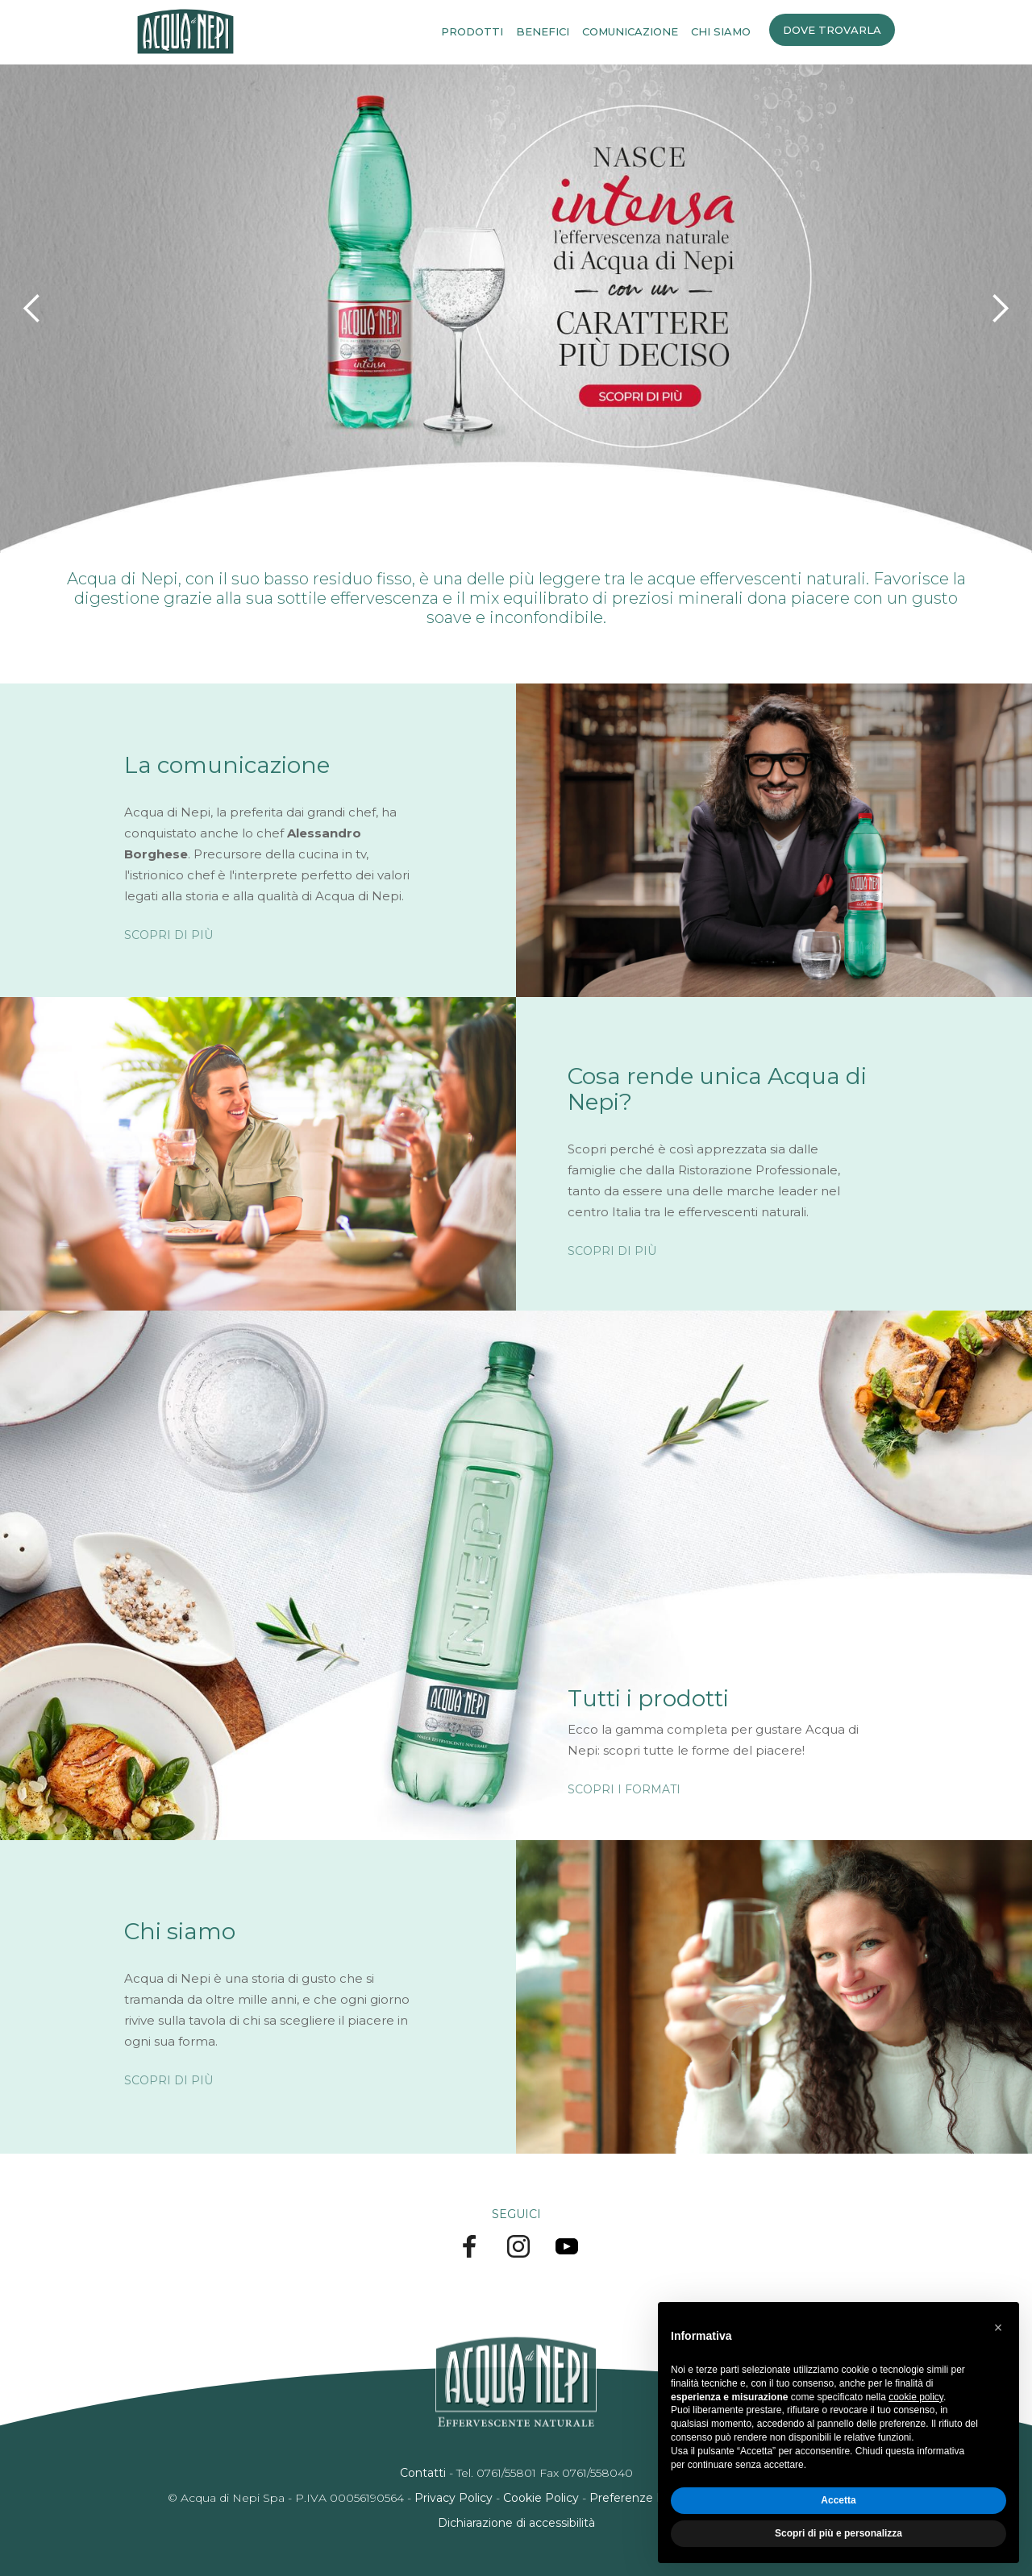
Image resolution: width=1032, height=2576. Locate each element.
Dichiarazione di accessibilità (516, 2523)
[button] (32, 308)
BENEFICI (542, 31)
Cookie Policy (541, 2498)
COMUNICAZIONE (630, 31)
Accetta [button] (838, 2500)
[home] (185, 31)
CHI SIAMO (721, 31)
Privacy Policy (453, 2498)
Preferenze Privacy (643, 2498)
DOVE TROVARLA (832, 29)
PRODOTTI (472, 31)
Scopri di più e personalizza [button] (838, 2533)
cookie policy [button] (915, 2397)
